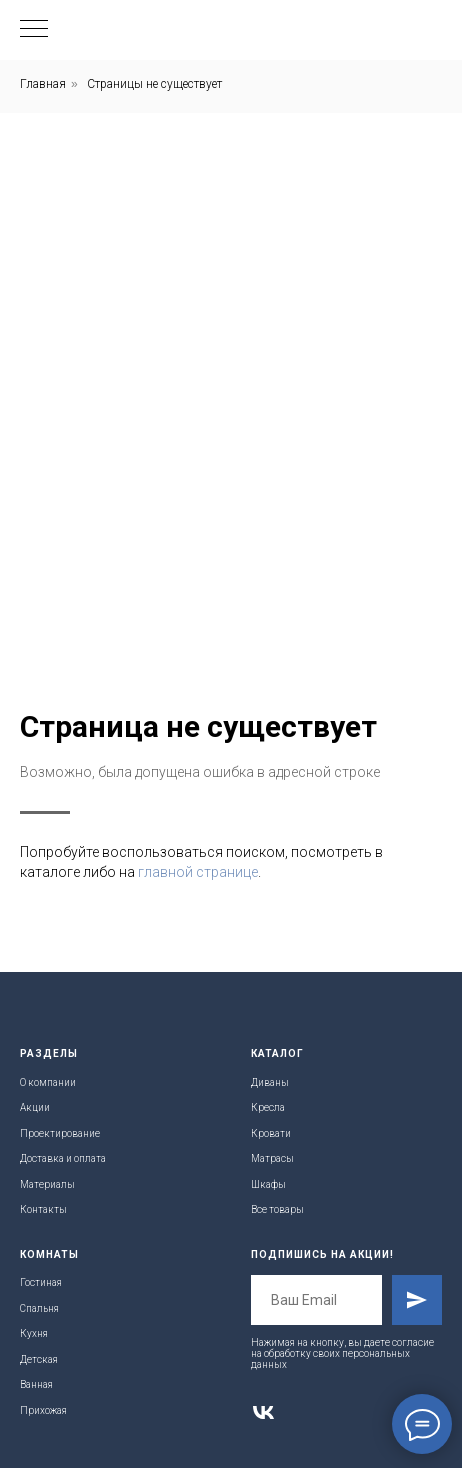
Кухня (34, 1333)
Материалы (47, 1184)
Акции (35, 1107)
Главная (43, 84)
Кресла (268, 1107)
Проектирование (60, 1133)
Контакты (43, 1209)
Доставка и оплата (63, 1158)
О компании (48, 1082)
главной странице (198, 872)
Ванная (36, 1384)
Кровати (271, 1133)
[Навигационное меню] (34, 30)
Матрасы (272, 1158)
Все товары (277, 1209)
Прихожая (43, 1410)
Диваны (270, 1082)
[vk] (263, 1412)
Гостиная (41, 1282)
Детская (39, 1359)
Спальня (39, 1308)
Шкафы (268, 1184)
